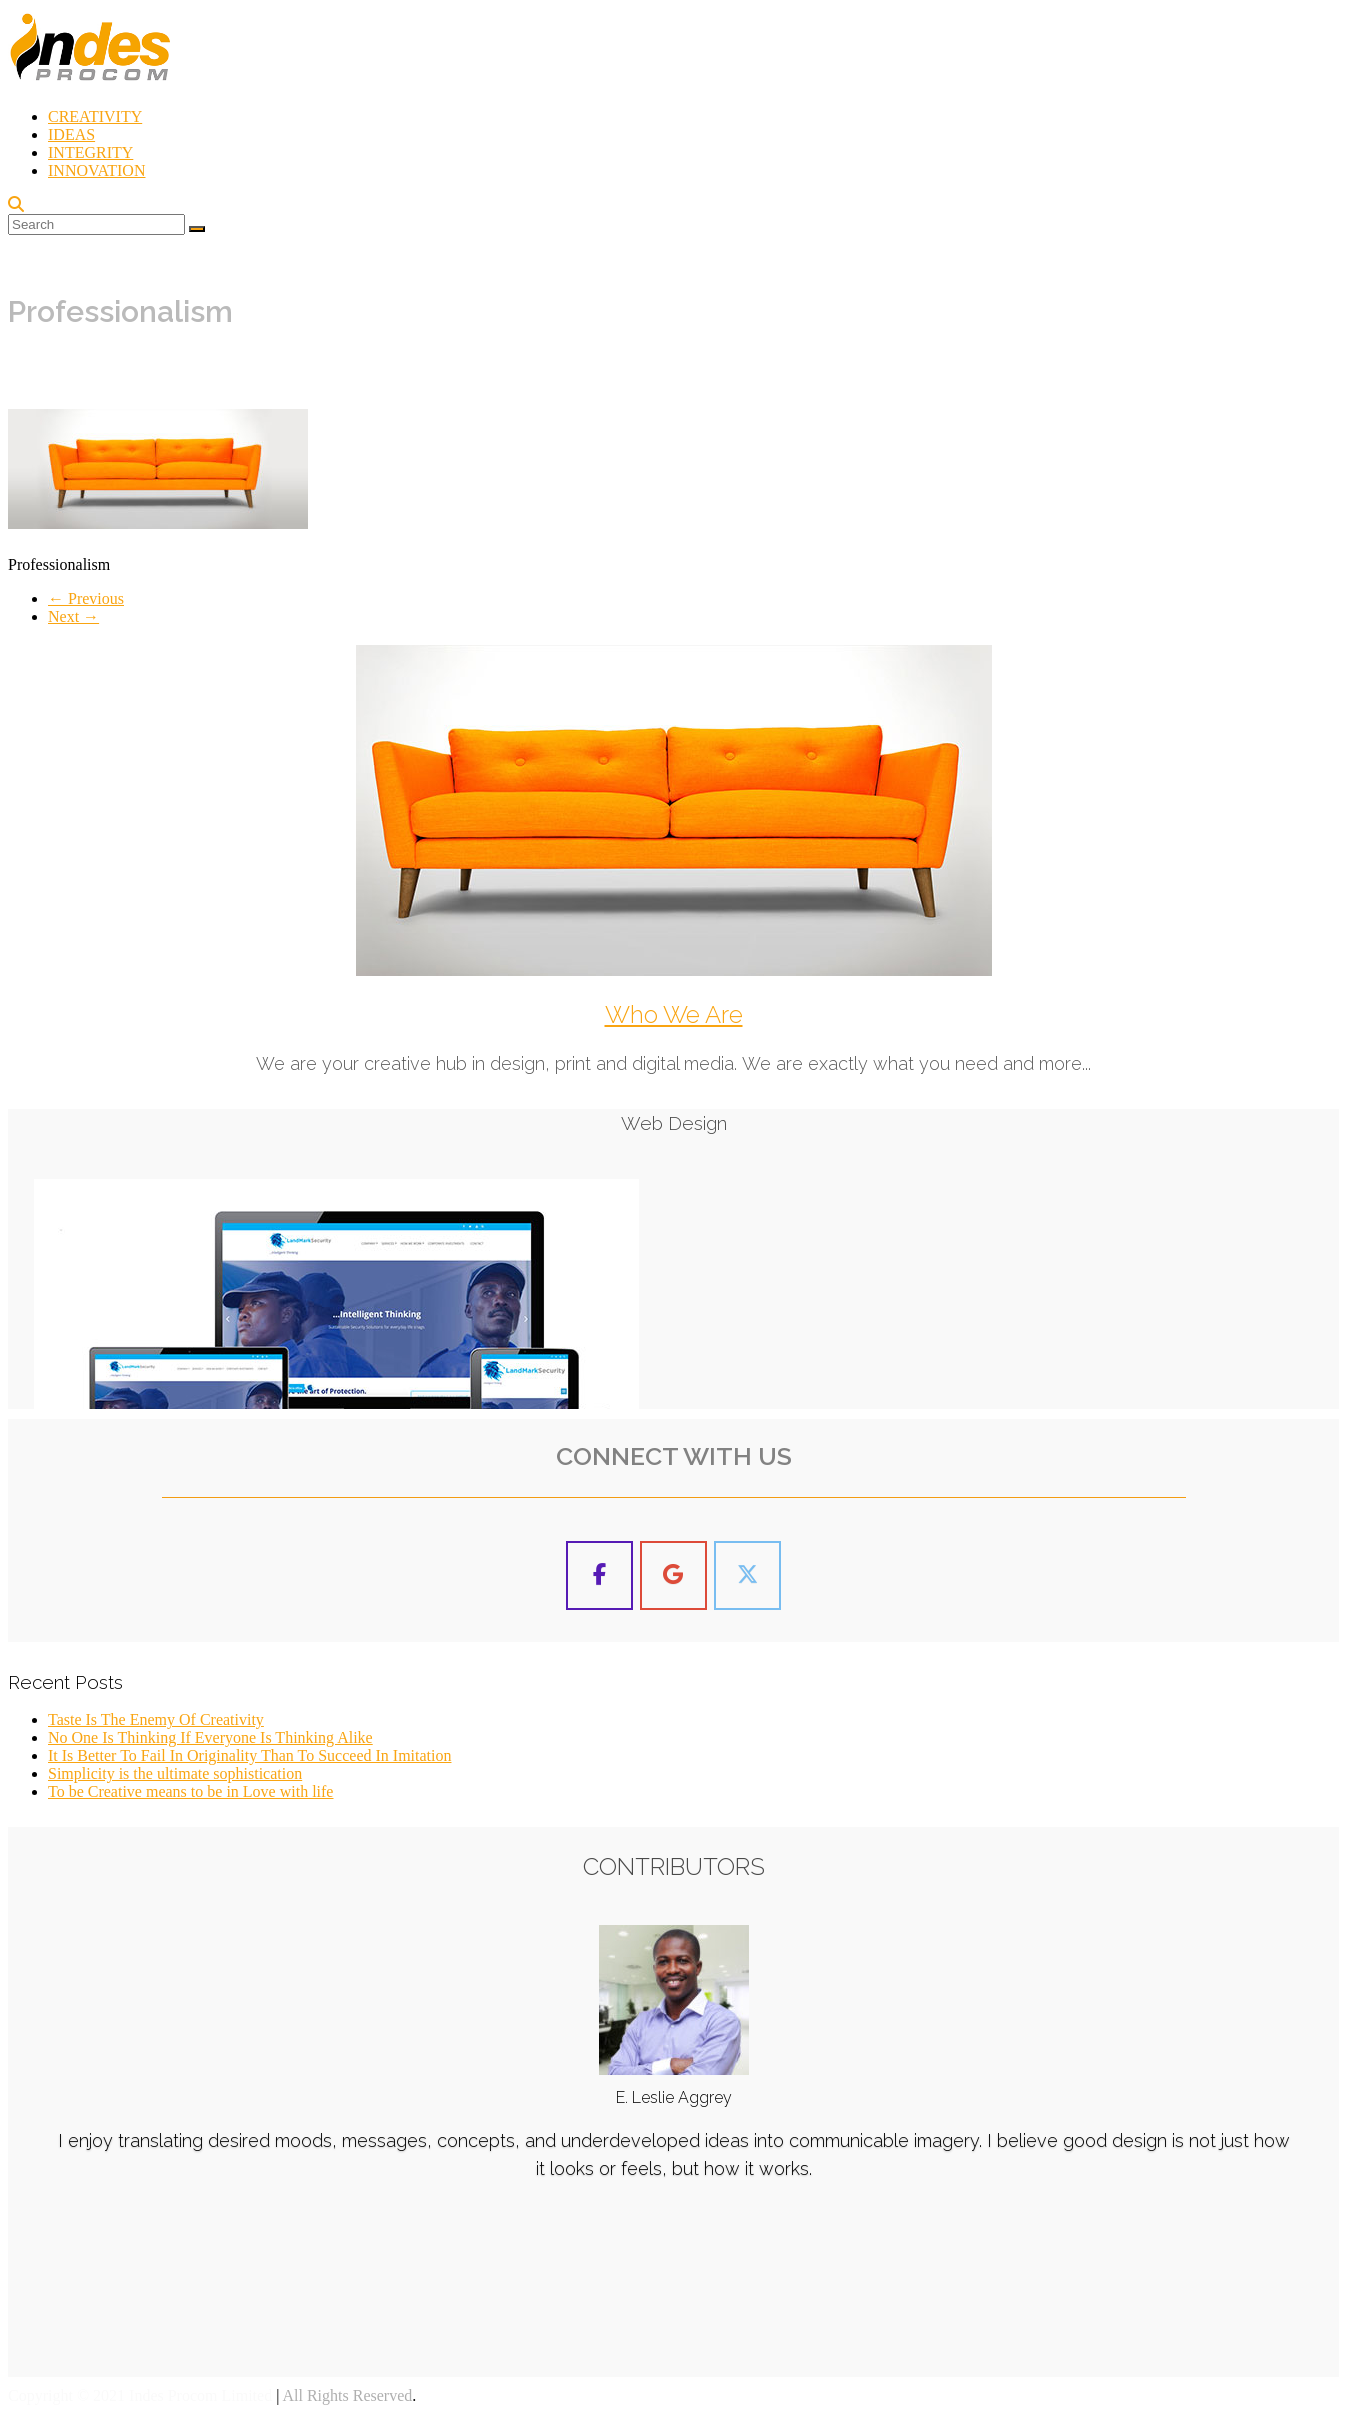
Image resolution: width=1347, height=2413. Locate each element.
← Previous (86, 598)
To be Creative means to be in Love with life (190, 1791)
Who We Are (674, 1014)
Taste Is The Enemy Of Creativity (156, 1719)
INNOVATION (96, 170)
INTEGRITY (90, 152)
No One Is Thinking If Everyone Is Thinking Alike (210, 1737)
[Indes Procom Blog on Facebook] (600, 1575)
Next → (73, 616)
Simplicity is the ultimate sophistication (175, 1773)
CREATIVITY (95, 116)
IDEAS (71, 134)
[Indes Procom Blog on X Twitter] (748, 1575)
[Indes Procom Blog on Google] (674, 1575)
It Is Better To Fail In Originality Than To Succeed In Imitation (249, 1755)
